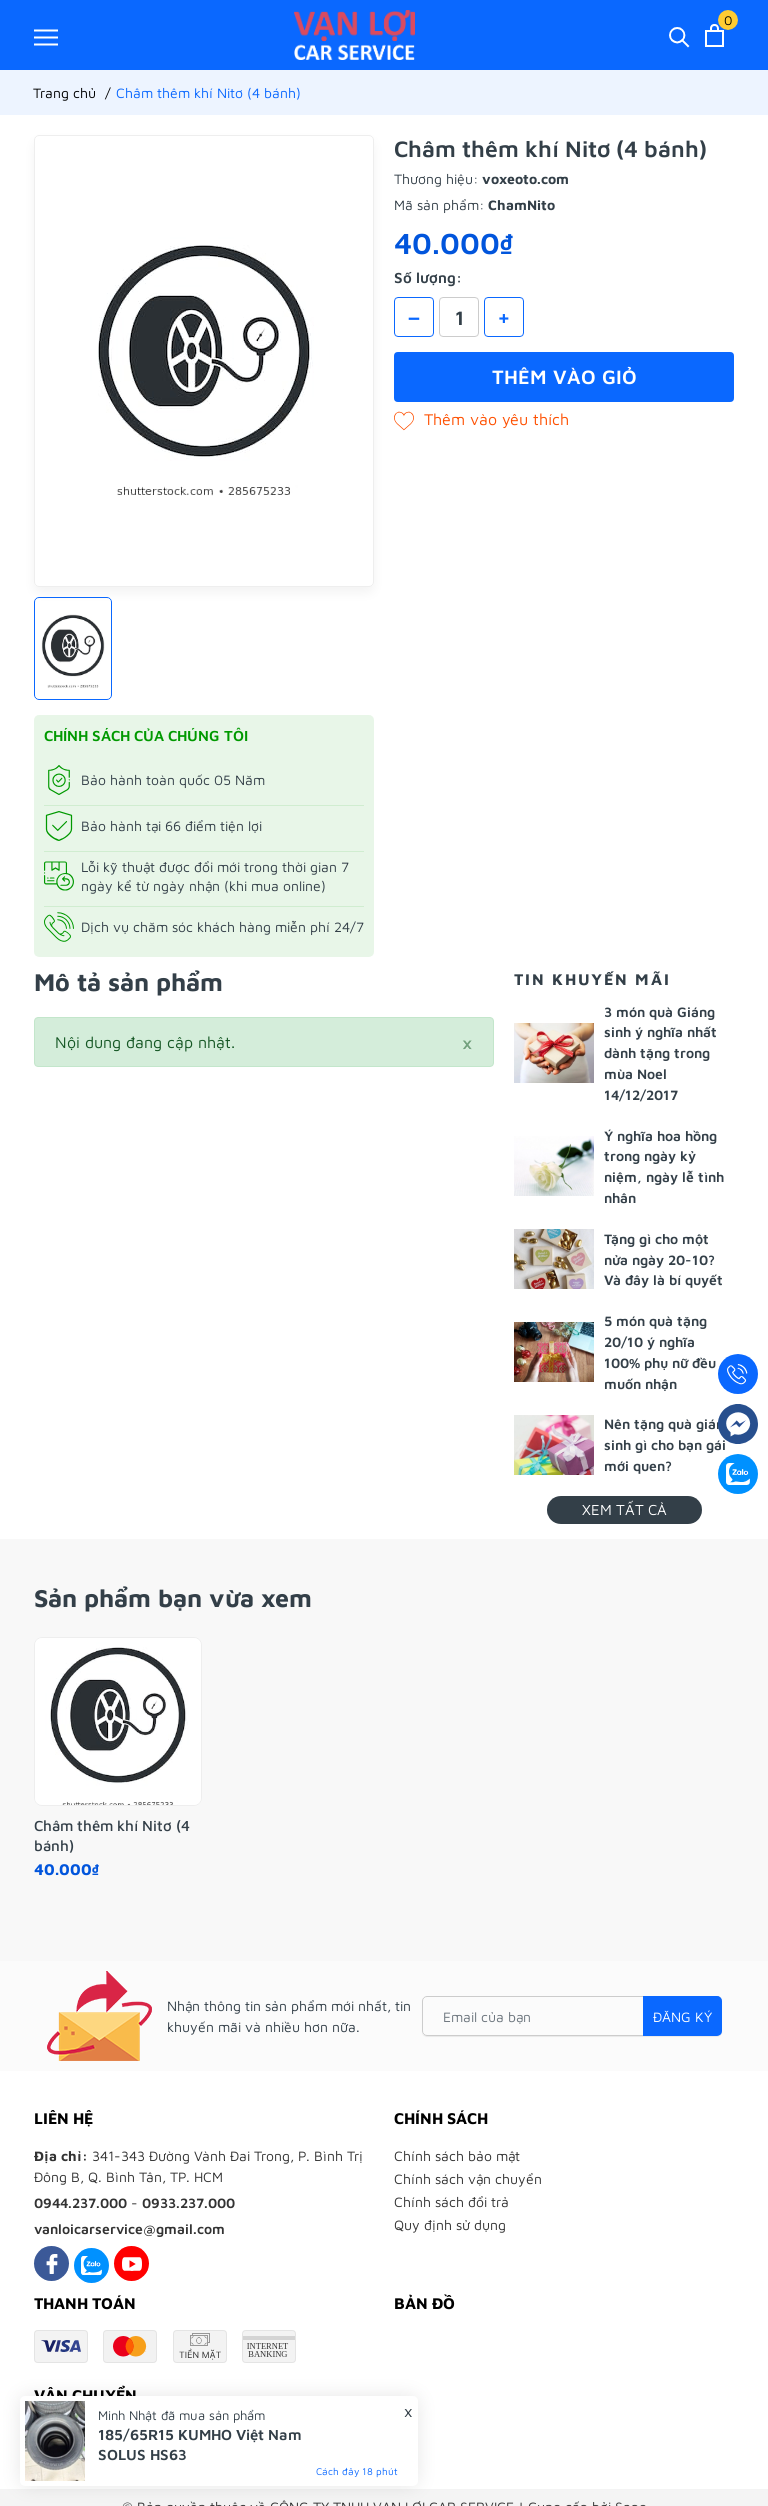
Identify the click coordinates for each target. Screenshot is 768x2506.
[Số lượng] (459, 317)
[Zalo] (91, 2263)
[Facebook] (51, 2263)
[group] (204, 361)
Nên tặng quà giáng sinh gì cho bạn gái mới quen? (668, 1444)
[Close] (467, 1042)
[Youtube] (131, 2263)
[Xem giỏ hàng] (714, 35)
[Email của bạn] (572, 2016)
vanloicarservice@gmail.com (129, 2228)
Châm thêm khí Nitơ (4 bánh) (112, 1835)
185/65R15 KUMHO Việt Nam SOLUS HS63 (200, 2444)
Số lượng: (428, 277)
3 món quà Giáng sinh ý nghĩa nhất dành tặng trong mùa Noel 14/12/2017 (660, 1053)
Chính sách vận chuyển (468, 2178)
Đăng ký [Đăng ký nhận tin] (682, 2016)
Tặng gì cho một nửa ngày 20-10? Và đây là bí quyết (663, 1259)
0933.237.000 (188, 2202)
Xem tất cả (624, 1509)
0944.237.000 (80, 2202)
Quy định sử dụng (450, 2224)
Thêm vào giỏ (564, 376)
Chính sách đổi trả (451, 2201)
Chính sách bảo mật (457, 2155)
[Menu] (46, 36)
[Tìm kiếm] (679, 35)
